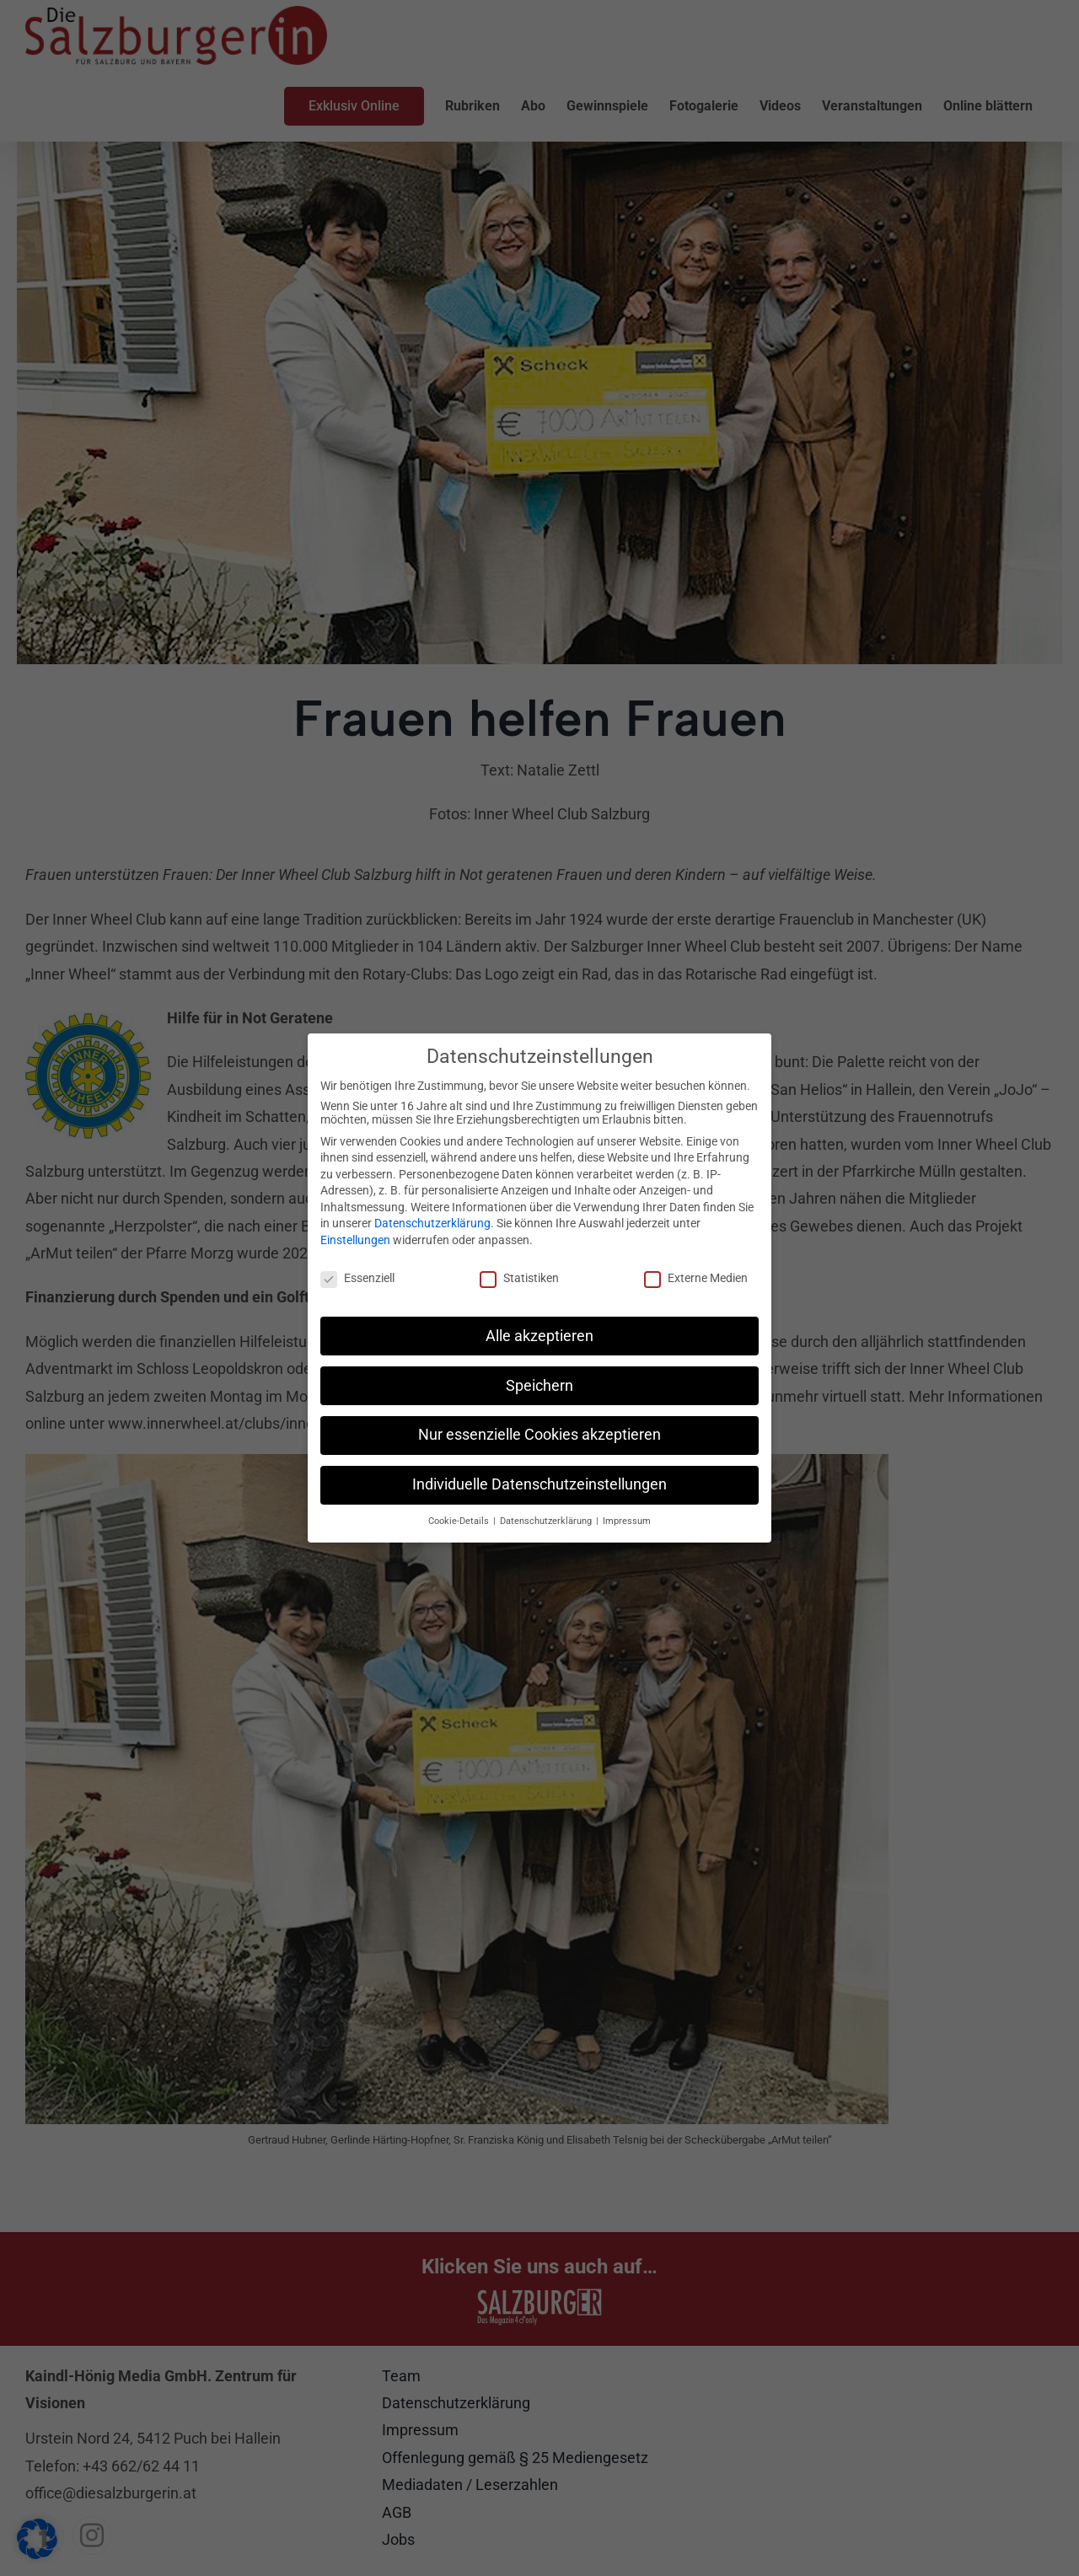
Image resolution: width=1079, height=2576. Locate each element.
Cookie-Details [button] (459, 1520)
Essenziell (357, 1277)
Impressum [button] (627, 1520)
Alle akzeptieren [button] (539, 1335)
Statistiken (519, 1277)
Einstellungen (355, 1239)
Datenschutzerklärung (432, 1223)
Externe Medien (696, 1277)
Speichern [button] (539, 1385)
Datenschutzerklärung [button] (547, 1520)
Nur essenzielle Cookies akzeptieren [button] (539, 1434)
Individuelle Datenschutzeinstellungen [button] (539, 1484)
